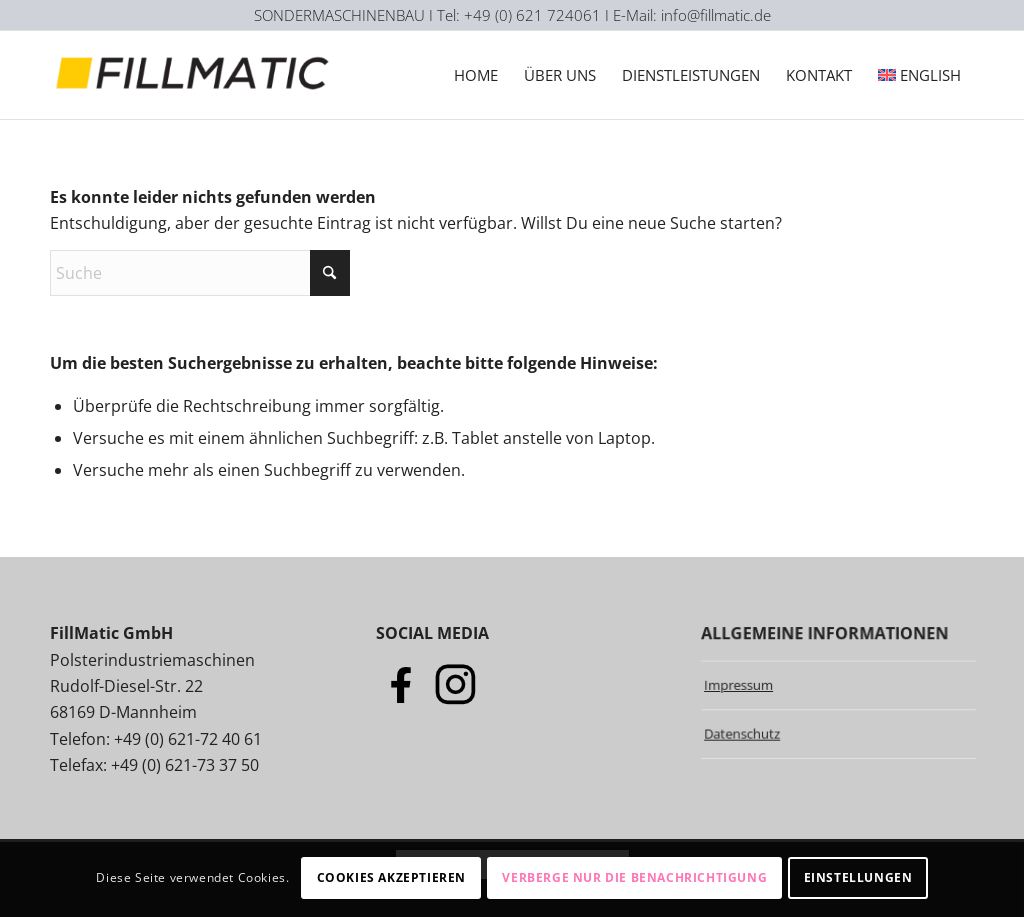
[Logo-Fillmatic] (196, 75)
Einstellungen (858, 877)
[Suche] (200, 273)
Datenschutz (741, 734)
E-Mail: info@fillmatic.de (692, 15)
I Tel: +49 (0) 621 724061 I (521, 15)
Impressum (738, 684)
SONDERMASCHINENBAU (339, 15)
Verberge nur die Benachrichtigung (634, 877)
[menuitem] (476, 75)
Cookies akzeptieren (391, 877)
